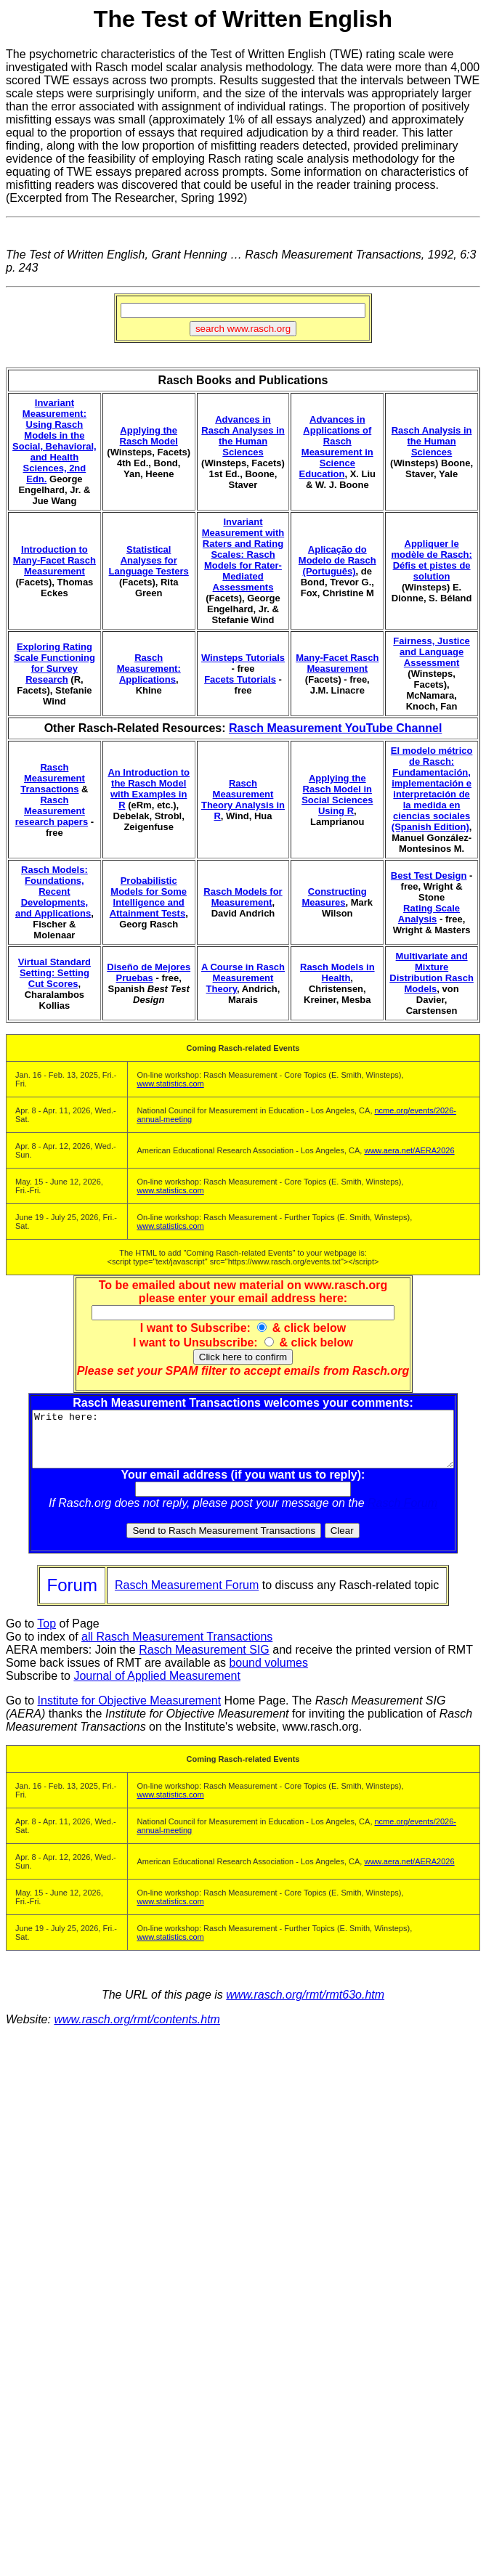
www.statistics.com (170, 1083)
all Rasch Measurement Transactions (176, 1647)
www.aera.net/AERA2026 (409, 1150)
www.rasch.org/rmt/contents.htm (137, 2030)
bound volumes (268, 1673)
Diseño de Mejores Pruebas (148, 972)
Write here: (245, 1444)
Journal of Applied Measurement (156, 1687)
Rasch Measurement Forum (187, 1596)
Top (46, 1634)
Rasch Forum (405, 1514)
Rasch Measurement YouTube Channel (335, 728)
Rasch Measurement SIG (204, 1660)
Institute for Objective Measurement (130, 1711)
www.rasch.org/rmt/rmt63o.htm (305, 2005)
